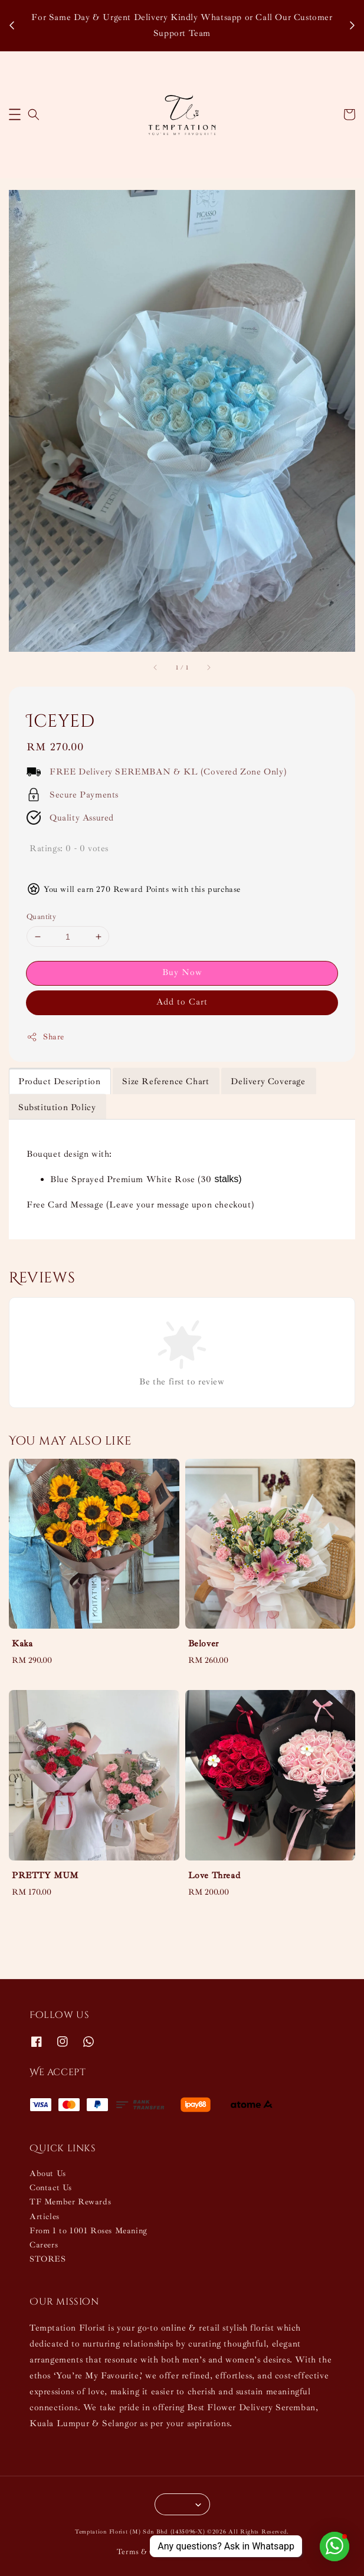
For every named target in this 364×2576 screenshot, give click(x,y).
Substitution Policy (57, 1107)
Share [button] (45, 1037)
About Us (47, 2173)
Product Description (59, 1081)
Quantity (41, 916)
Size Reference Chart (165, 1081)
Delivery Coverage (268, 1081)
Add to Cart (182, 1002)
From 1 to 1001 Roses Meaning (88, 2231)
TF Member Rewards (70, 2202)
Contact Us (50, 2188)
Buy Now (182, 972)
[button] (15, 114)
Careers (43, 2245)
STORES (47, 2259)
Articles (44, 2216)
